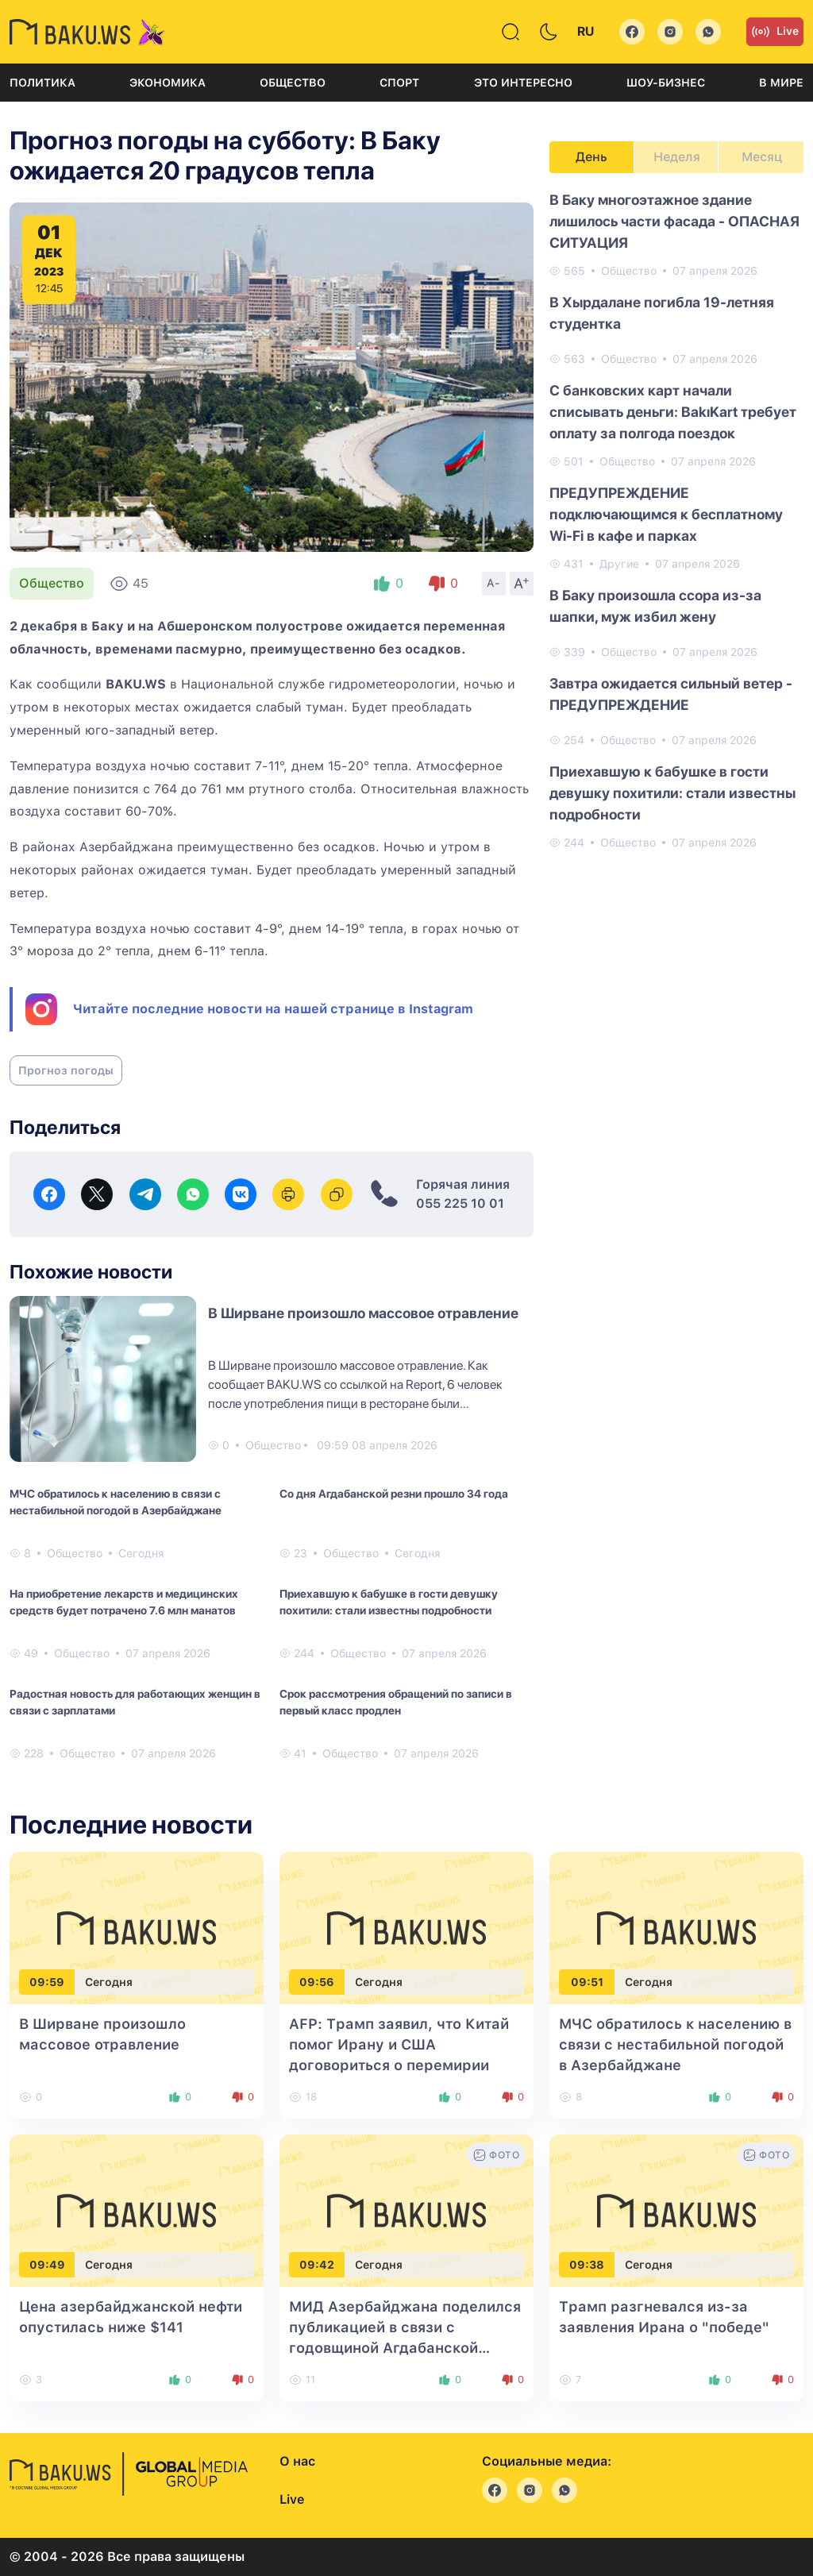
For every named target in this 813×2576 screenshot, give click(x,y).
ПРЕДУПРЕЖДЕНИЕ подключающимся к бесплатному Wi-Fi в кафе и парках (666, 514)
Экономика (167, 82)
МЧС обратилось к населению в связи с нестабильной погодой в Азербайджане (116, 1502)
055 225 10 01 (460, 1203)
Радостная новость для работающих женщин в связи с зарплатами (135, 1702)
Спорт (399, 82)
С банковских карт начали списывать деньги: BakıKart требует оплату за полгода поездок (672, 412)
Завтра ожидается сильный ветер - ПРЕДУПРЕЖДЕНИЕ (670, 694)
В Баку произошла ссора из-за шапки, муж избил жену (655, 606)
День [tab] (591, 156)
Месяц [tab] (762, 156)
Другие (619, 563)
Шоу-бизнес (665, 82)
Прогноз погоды (66, 1070)
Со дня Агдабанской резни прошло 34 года (393, 1493)
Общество (293, 82)
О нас (297, 2461)
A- (494, 583)
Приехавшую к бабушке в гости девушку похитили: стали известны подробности (388, 1602)
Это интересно (523, 82)
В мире (781, 82)
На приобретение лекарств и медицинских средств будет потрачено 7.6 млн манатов (124, 1602)
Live (775, 31)
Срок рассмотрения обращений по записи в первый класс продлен (395, 1702)
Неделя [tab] (676, 156)
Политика (42, 82)
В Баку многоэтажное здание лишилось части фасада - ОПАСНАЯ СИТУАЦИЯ (674, 221)
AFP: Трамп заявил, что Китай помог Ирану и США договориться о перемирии (399, 2044)
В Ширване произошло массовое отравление (363, 1313)
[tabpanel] (676, 520)
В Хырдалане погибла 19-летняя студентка (661, 313)
